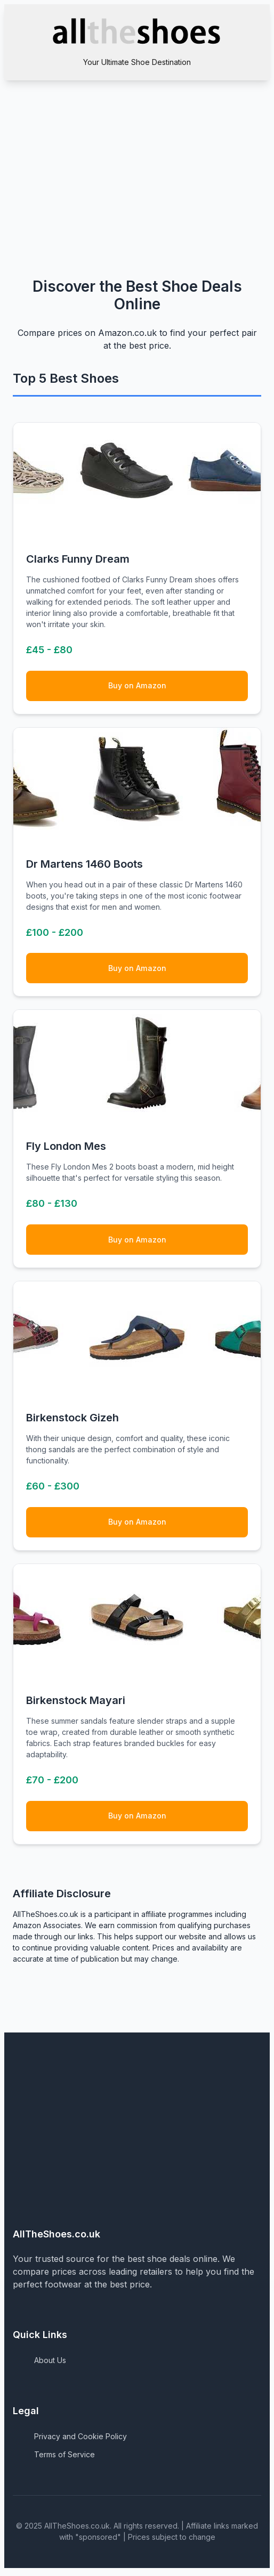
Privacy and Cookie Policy (80, 2440)
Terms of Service (64, 2457)
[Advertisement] (137, 160)
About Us (50, 2363)
